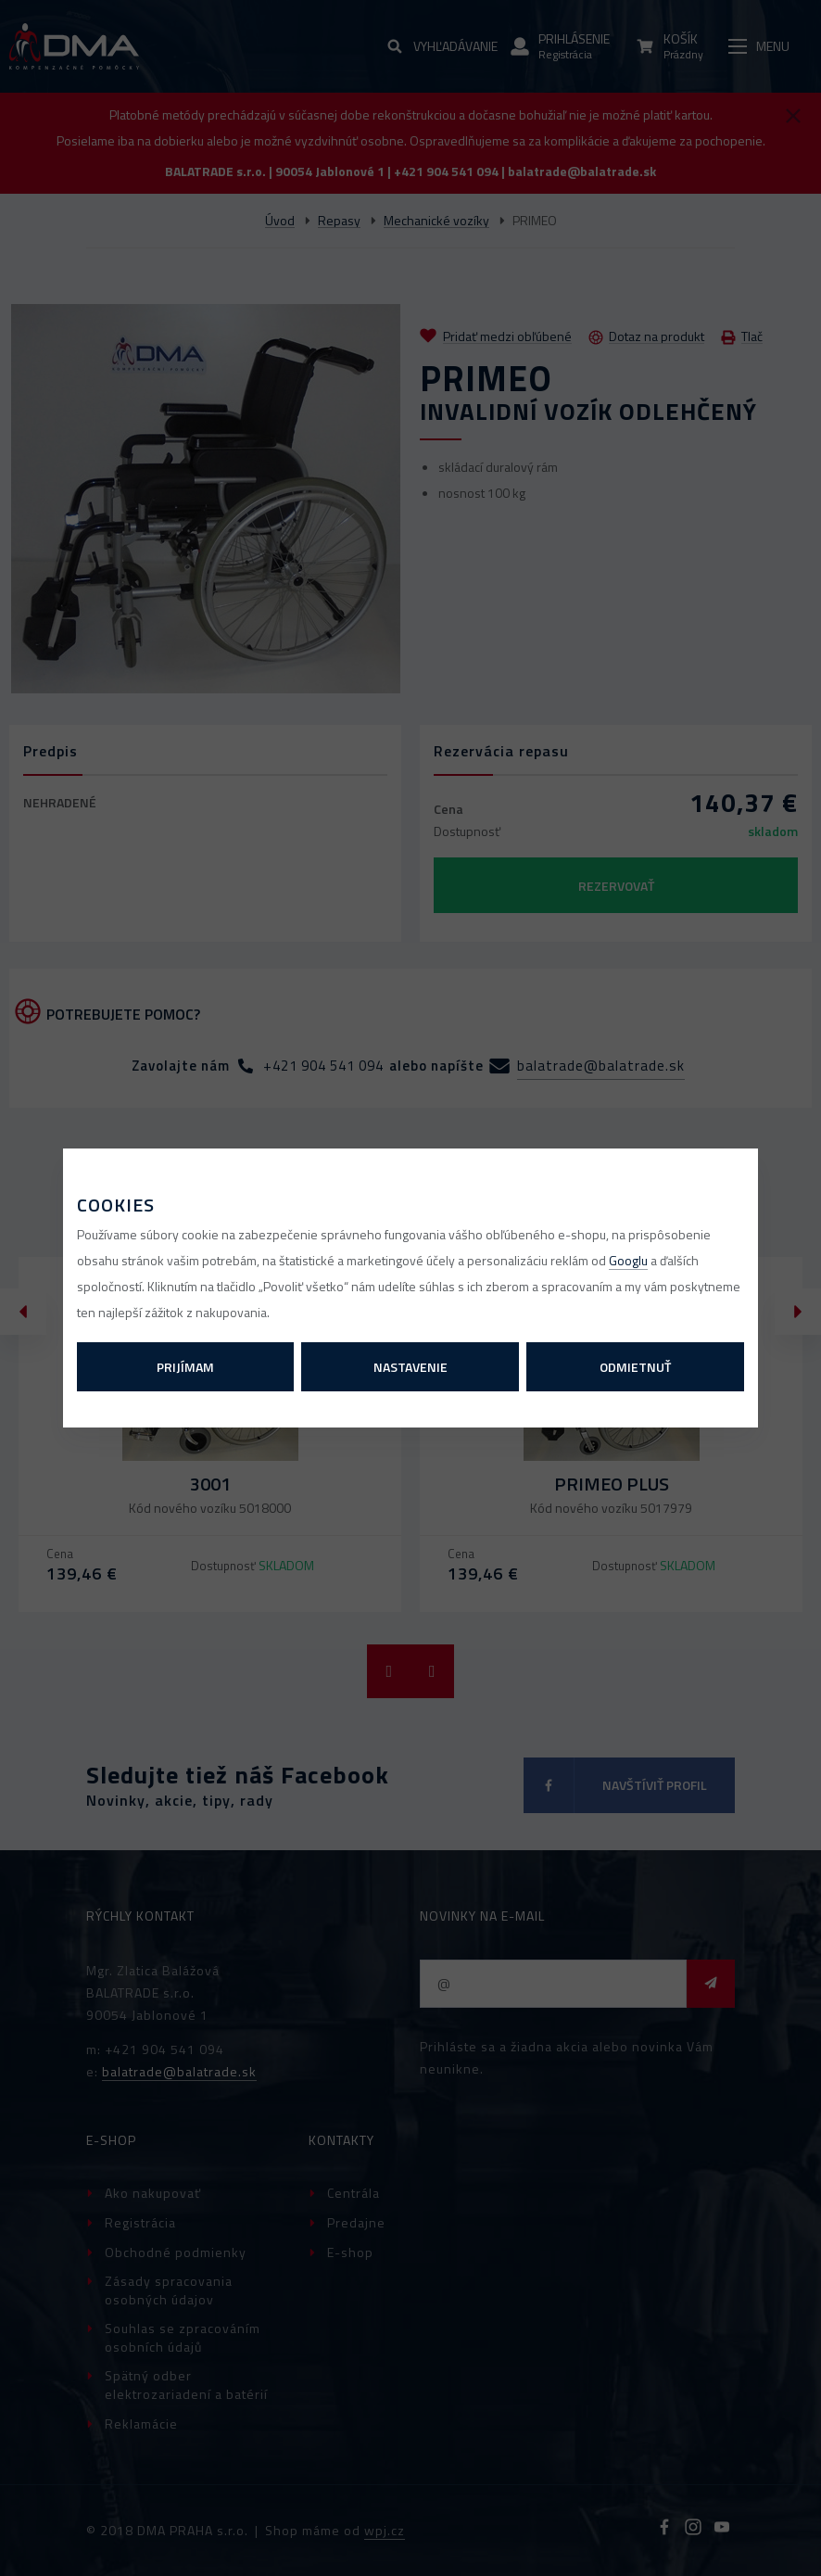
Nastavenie (410, 1367)
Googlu (628, 1260)
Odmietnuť (635, 1367)
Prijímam (185, 1367)
